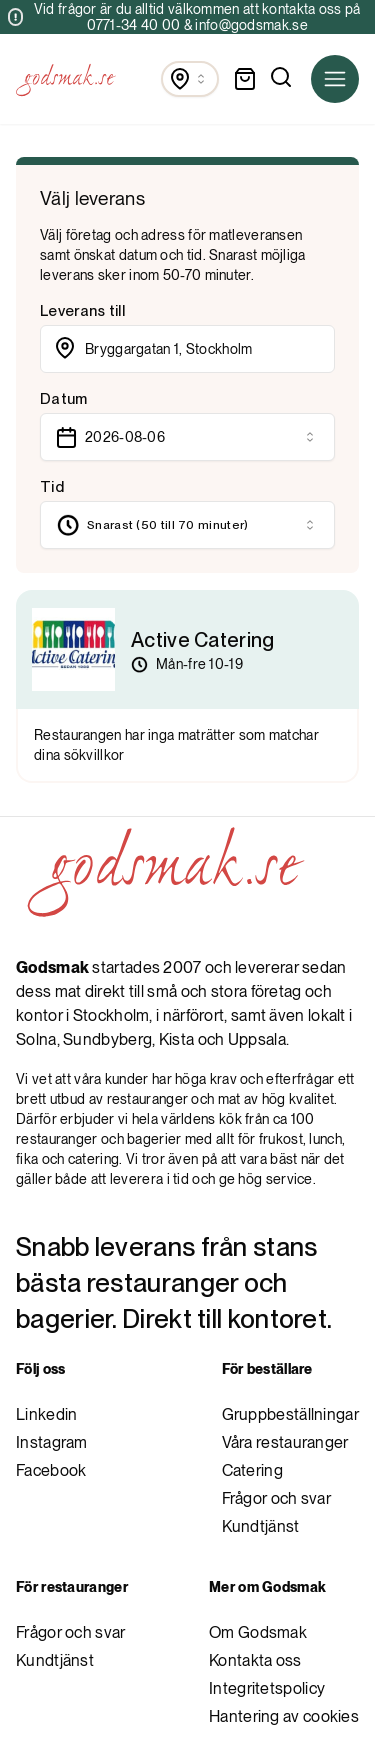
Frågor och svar (277, 1498)
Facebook (51, 1470)
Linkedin (46, 1414)
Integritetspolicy (267, 1688)
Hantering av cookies (284, 1716)
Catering (252, 1470)
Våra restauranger (285, 1442)
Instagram (52, 1442)
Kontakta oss (255, 1660)
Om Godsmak (258, 1632)
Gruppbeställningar (290, 1414)
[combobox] (190, 79)
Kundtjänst (261, 1526)
